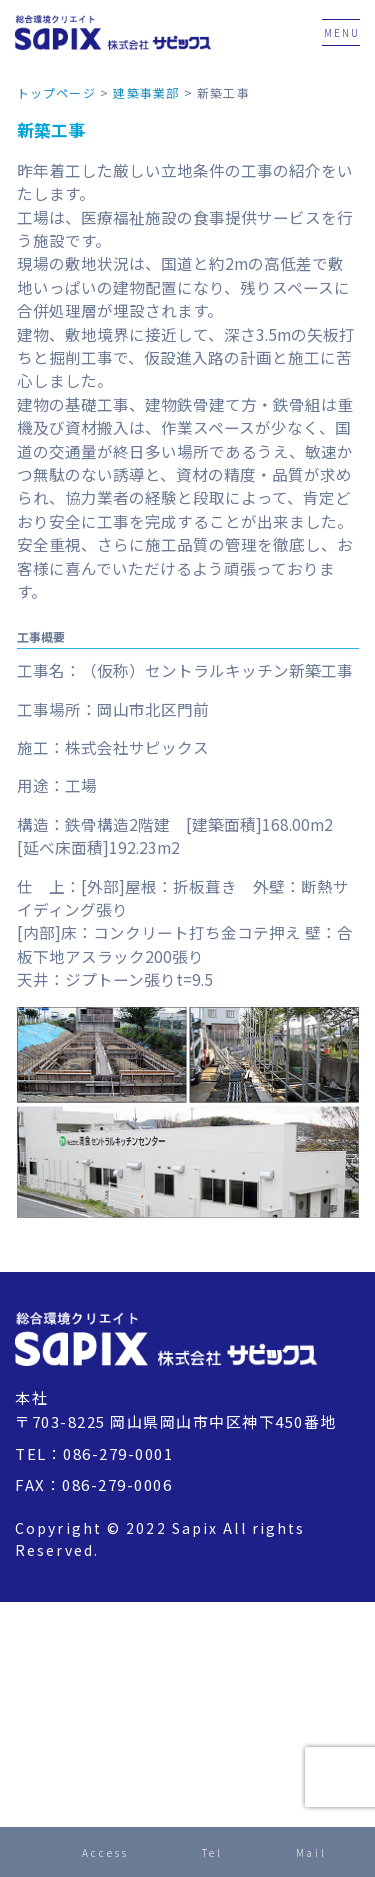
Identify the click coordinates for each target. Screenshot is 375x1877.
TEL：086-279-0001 (94, 1453)
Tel (212, 1852)
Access (105, 1852)
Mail (311, 1852)
